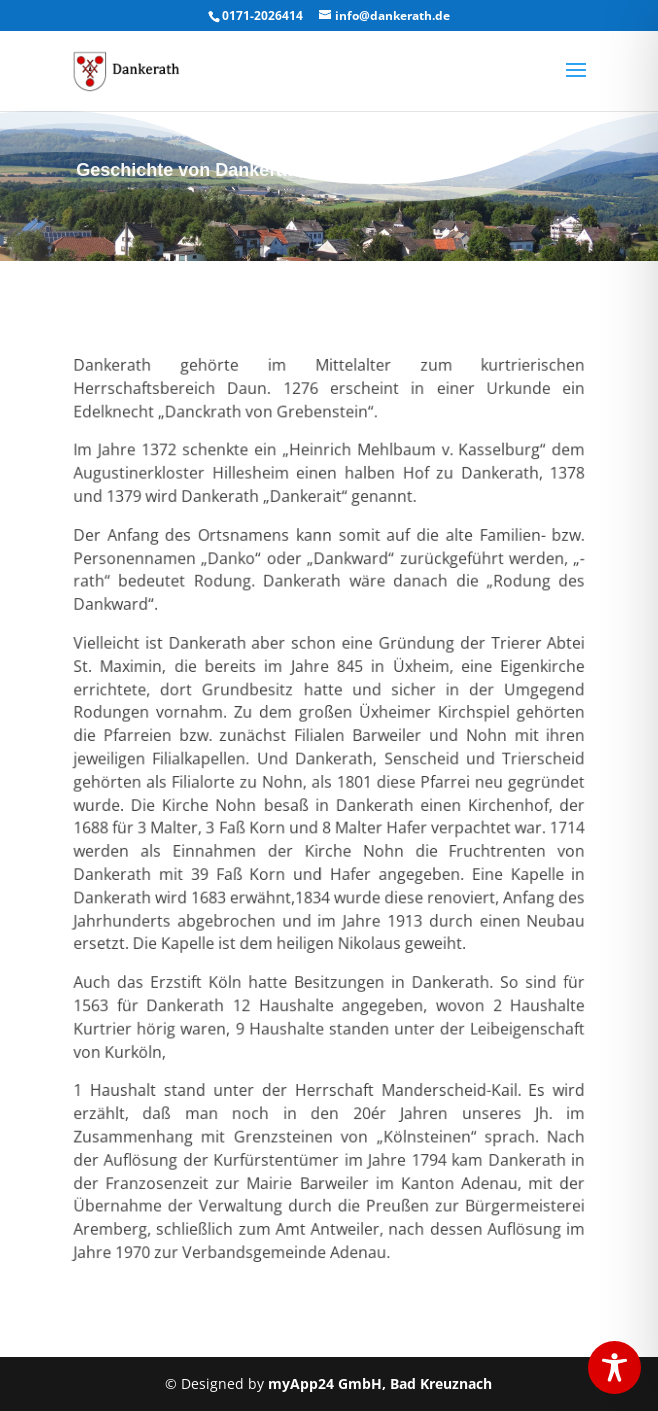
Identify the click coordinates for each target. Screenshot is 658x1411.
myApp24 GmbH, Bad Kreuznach (380, 1383)
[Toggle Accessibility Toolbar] (614, 1367)
